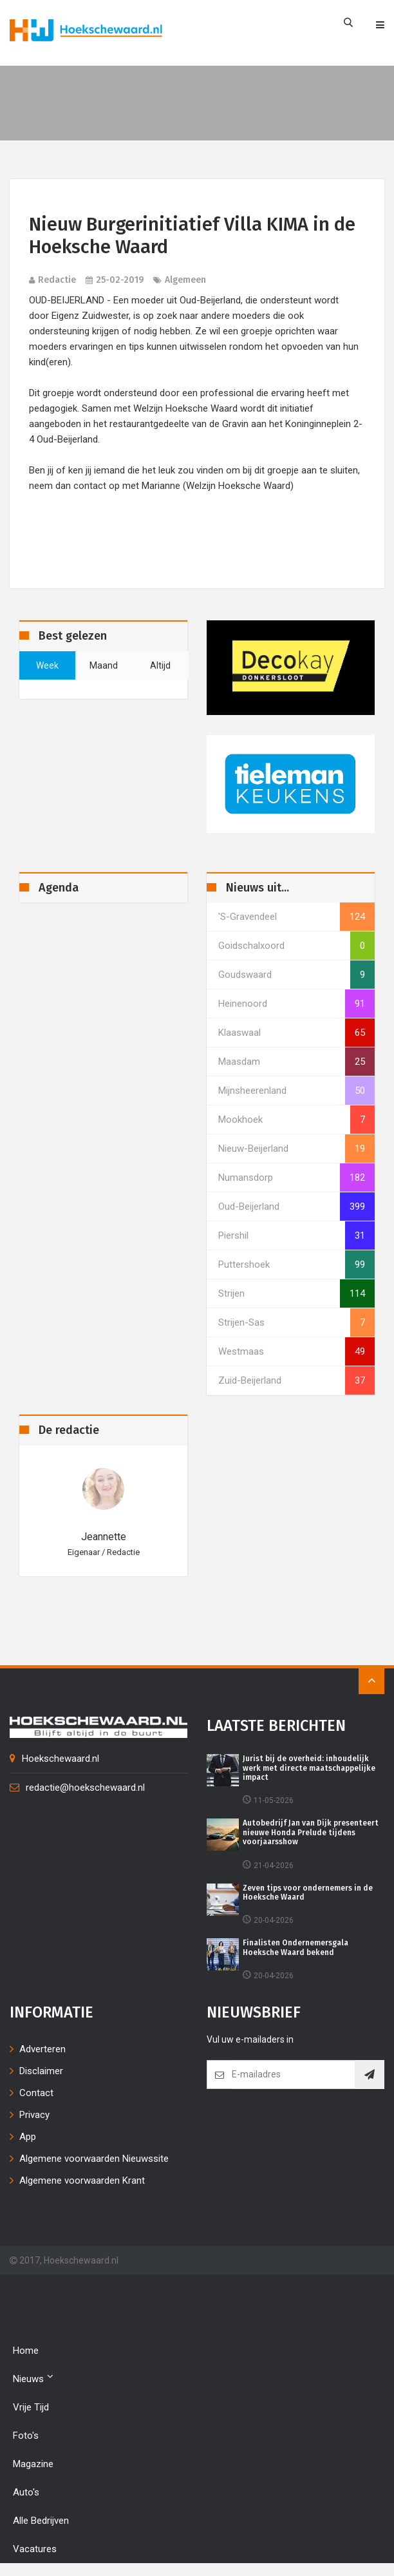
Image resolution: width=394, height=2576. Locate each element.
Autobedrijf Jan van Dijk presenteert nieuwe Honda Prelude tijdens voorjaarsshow (311, 1832)
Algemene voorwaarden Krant (82, 2180)
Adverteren (42, 2049)
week (47, 665)
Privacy (34, 2115)
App (27, 2136)
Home (26, 2350)
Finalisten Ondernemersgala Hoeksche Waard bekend (295, 1947)
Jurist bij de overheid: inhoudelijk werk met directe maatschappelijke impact (309, 1768)
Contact (36, 2093)
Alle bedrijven (41, 2520)
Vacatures (35, 2549)
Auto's (26, 2492)
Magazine (33, 2464)
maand (103, 665)
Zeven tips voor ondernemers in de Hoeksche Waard (308, 1893)
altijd (160, 665)
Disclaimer (41, 2071)
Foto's (26, 2435)
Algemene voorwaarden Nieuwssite (94, 2158)
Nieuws (33, 2378)
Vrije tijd (31, 2407)
